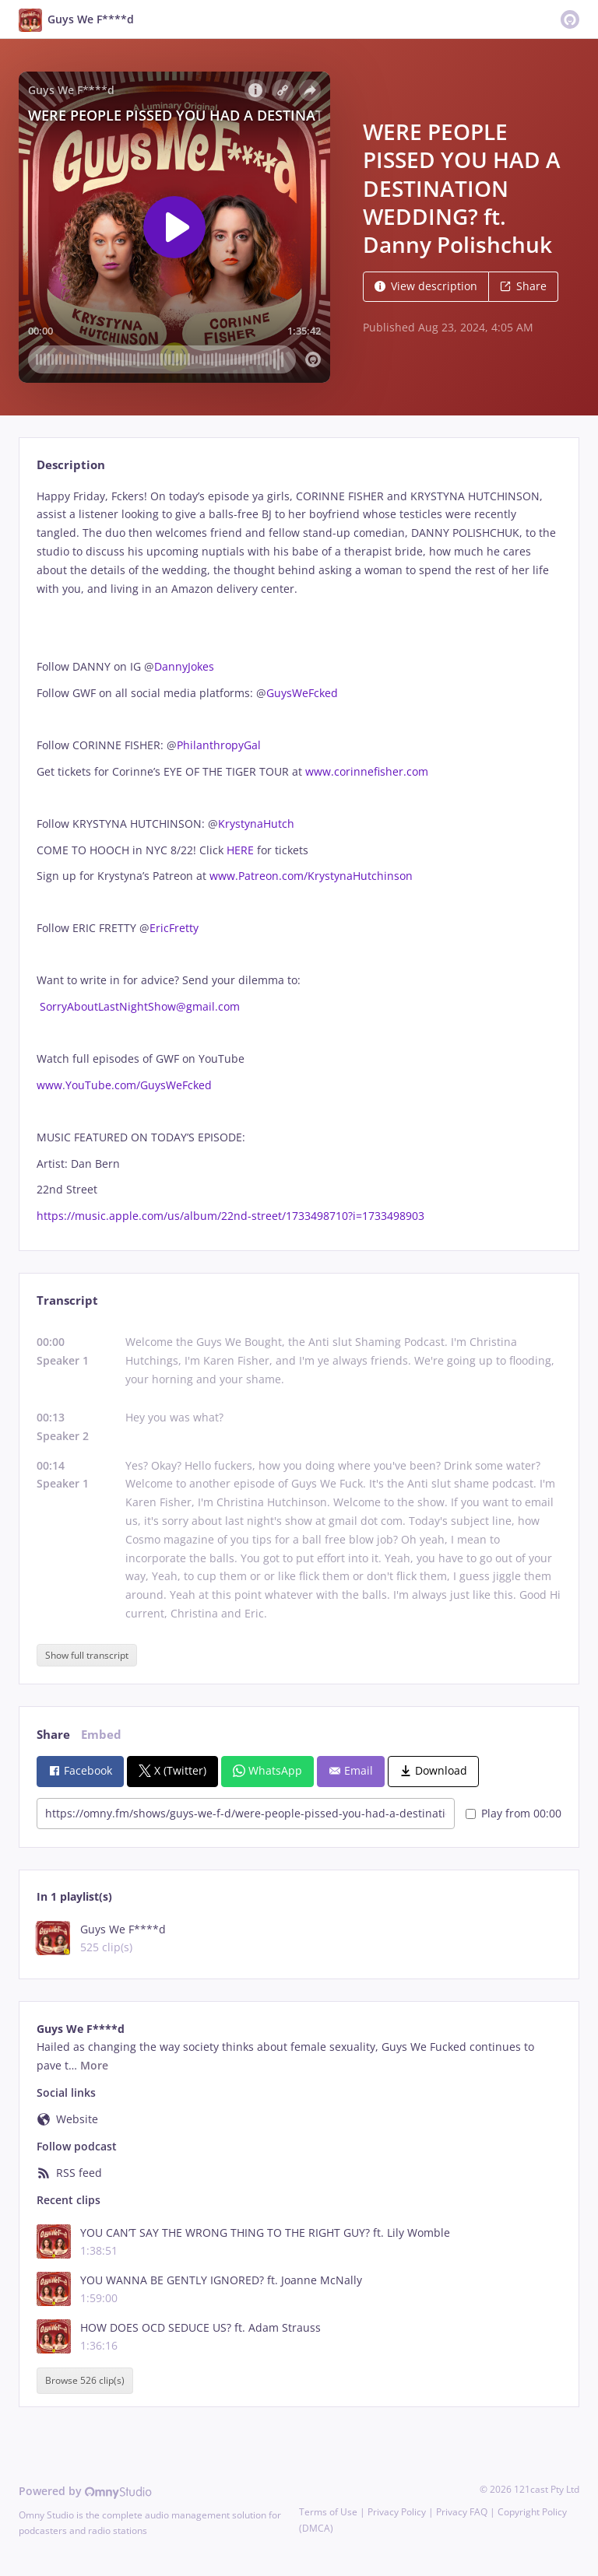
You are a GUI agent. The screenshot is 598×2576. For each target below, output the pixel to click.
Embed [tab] (101, 1734)
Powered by (85, 2490)
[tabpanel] (299, 856)
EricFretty (174, 927)
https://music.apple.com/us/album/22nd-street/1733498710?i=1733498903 (230, 1215)
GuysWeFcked (305, 692)
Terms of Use (328, 2511)
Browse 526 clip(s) (85, 2380)
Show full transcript (86, 1655)
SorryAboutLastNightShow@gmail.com (140, 1006)
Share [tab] (53, 1734)
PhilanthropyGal (219, 745)
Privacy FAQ (461, 2511)
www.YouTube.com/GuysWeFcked (124, 1085)
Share (523, 286)
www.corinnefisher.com (366, 771)
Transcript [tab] (67, 1300)
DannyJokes (184, 666)
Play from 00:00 (513, 1813)
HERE (242, 850)
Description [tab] (71, 465)
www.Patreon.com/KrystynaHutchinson (311, 875)
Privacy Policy (397, 2511)
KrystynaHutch (256, 823)
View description (426, 286)
